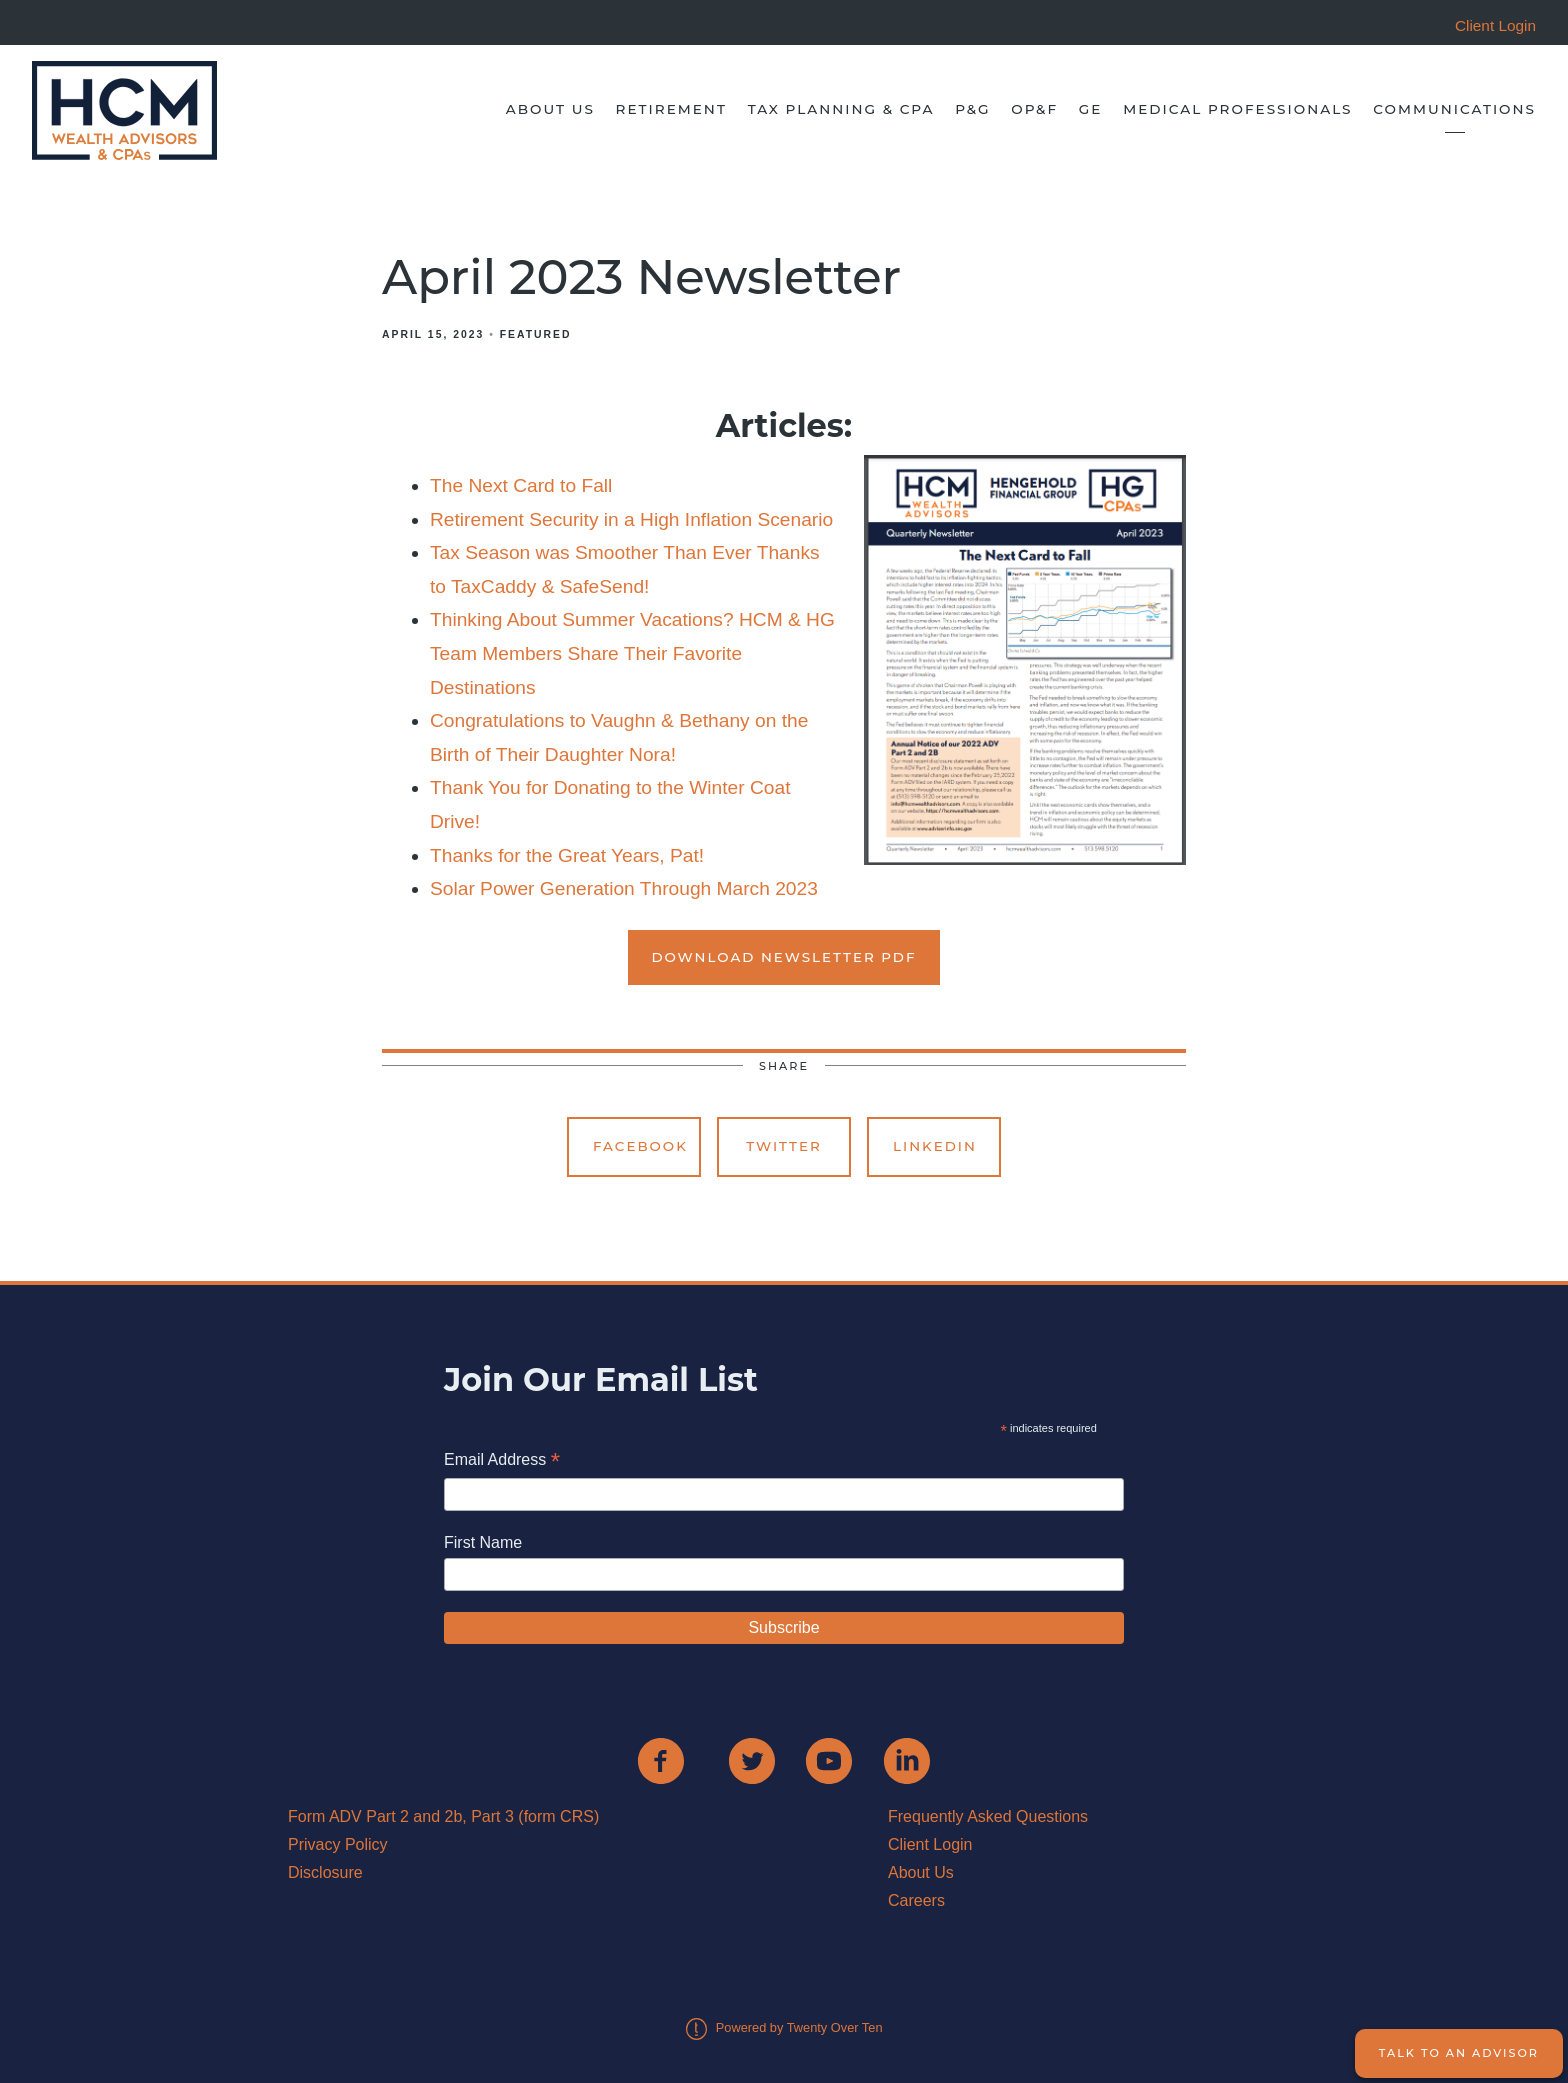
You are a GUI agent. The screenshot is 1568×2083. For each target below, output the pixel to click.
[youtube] (829, 1761)
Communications (1454, 109)
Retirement (671, 109)
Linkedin (935, 1146)
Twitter (784, 1146)
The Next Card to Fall (521, 485)
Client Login (930, 1844)
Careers (916, 1900)
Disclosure (325, 1872)
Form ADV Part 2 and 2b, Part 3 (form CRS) (443, 1816)
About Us (550, 109)
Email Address (502, 1461)
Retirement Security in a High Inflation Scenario (631, 519)
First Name (483, 1542)
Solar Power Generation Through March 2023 (624, 888)
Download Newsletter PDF (784, 957)
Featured (536, 334)
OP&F (1034, 109)
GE (1091, 109)
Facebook (640, 1146)
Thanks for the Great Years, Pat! (567, 855)
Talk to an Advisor (1459, 2053)
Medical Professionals (1237, 109)
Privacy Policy (338, 1844)
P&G (972, 109)
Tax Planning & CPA (841, 109)
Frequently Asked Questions (988, 1816)
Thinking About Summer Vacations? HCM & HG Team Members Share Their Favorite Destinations (632, 653)
